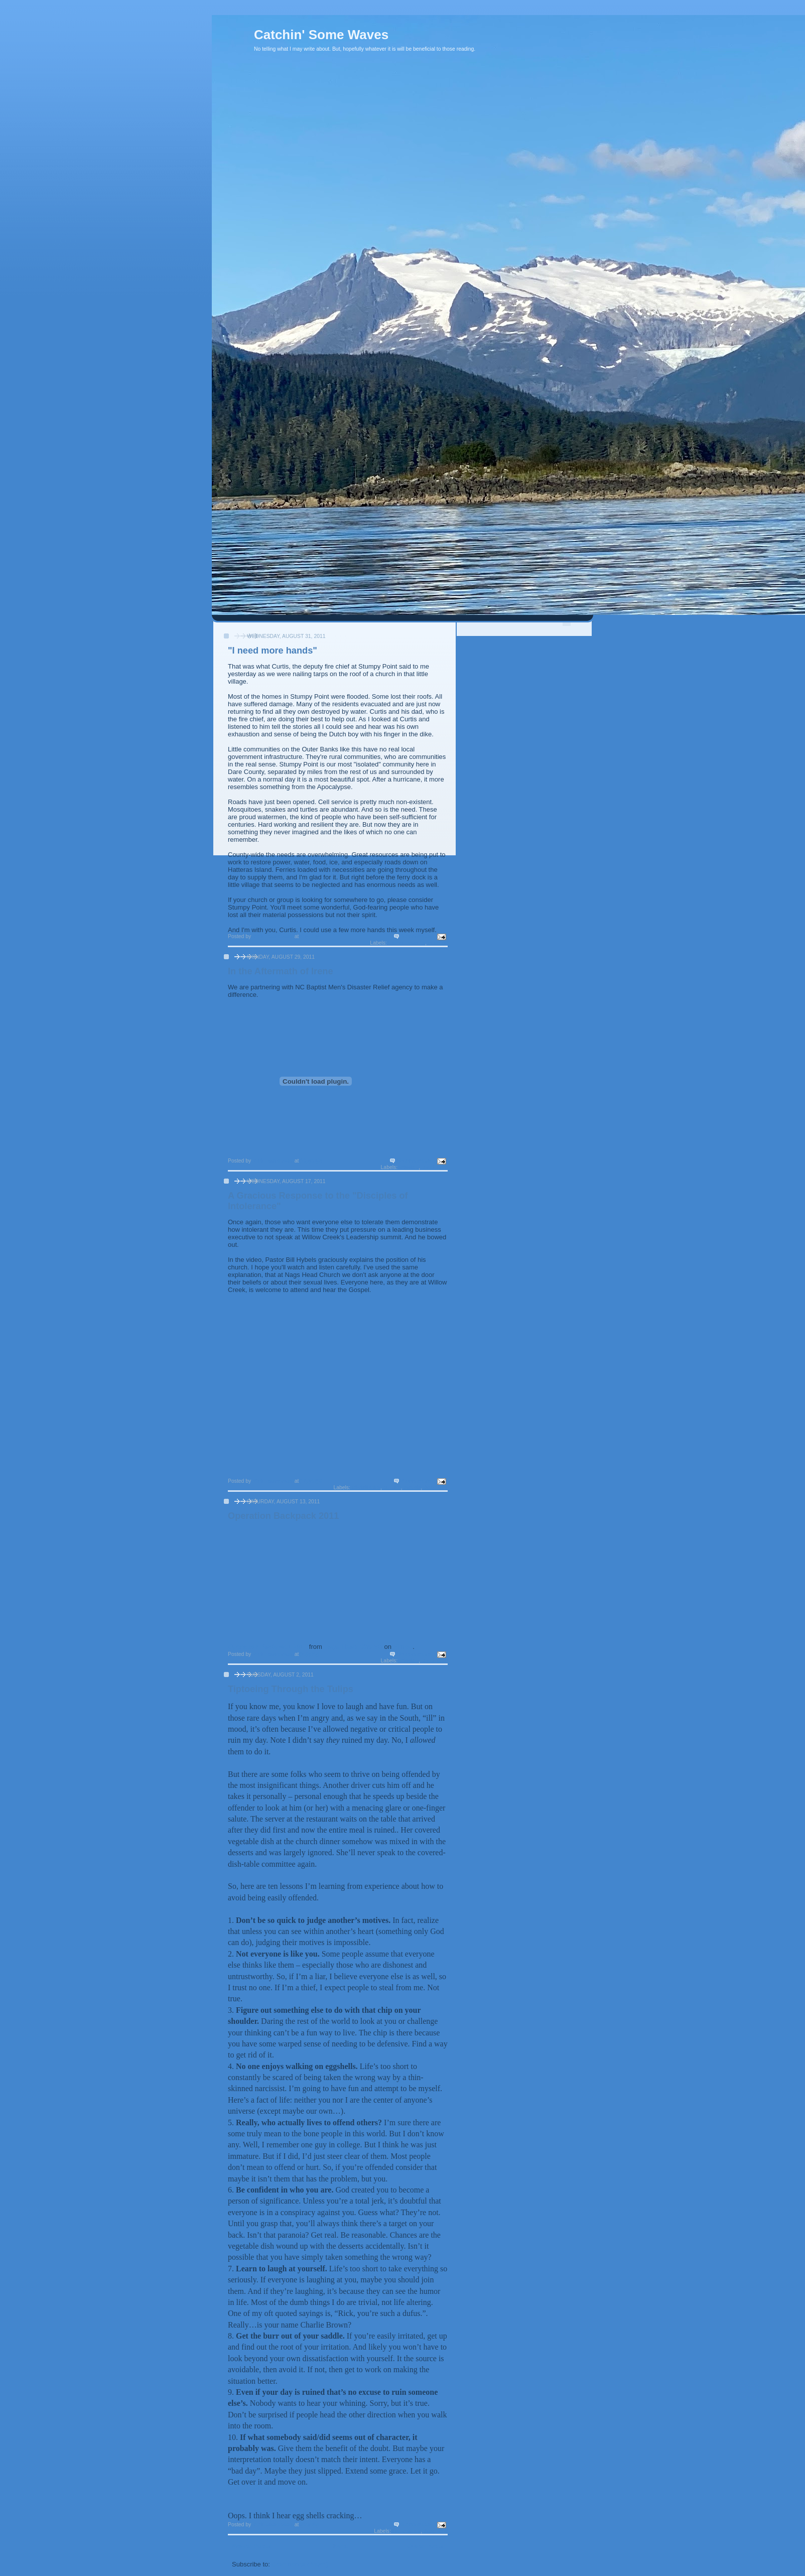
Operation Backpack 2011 (283, 1516)
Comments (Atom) (300, 2564)
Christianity (366, 1487)
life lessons (406, 2531)
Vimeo (403, 1646)
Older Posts (425, 2546)
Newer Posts (251, 2546)
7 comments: (418, 1481)
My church (435, 1167)
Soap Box (436, 1487)
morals (412, 1487)
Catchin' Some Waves (321, 34)
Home (339, 2546)
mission (438, 943)
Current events (406, 943)
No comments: (416, 1161)
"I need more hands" (272, 651)
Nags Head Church (353, 1646)
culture (392, 1487)
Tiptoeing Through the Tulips (290, 1689)
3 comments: (418, 936)
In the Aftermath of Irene (280, 971)
